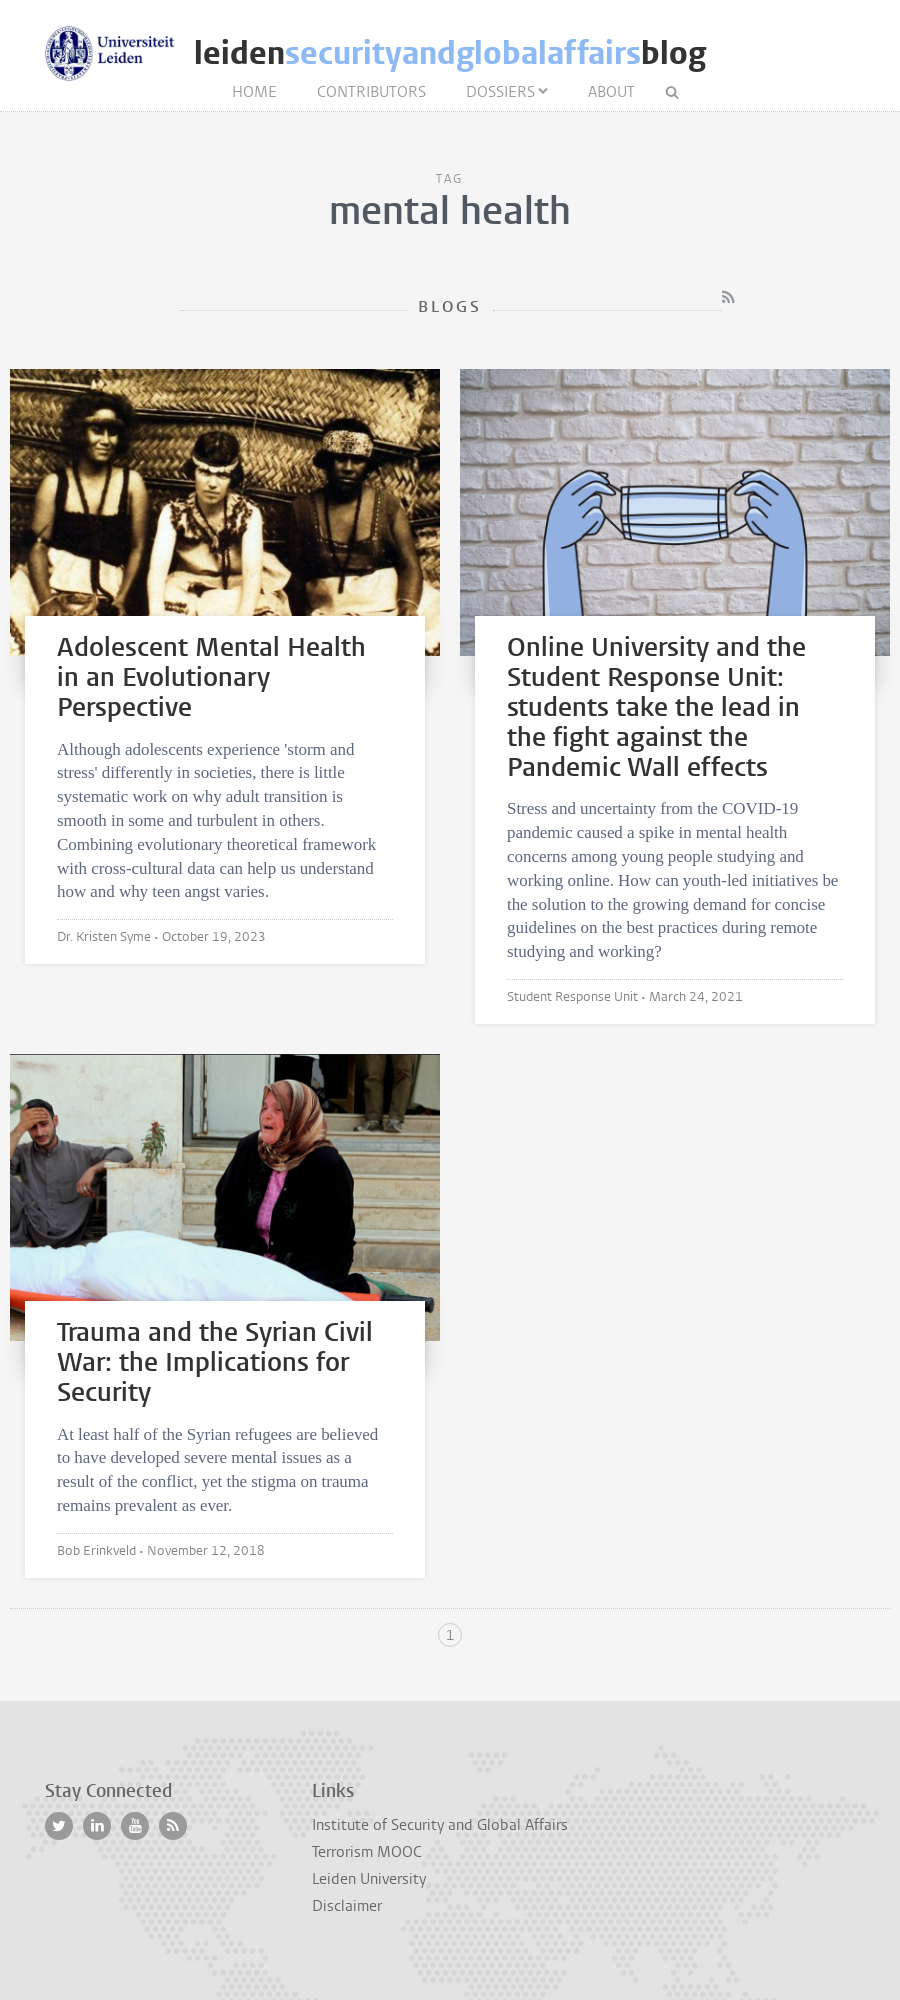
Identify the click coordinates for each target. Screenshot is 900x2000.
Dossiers (500, 92)
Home (254, 92)
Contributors (371, 92)
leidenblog (450, 53)
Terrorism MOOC (367, 1852)
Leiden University (369, 1879)
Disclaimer (347, 1906)
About (611, 92)
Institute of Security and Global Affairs (440, 1825)
